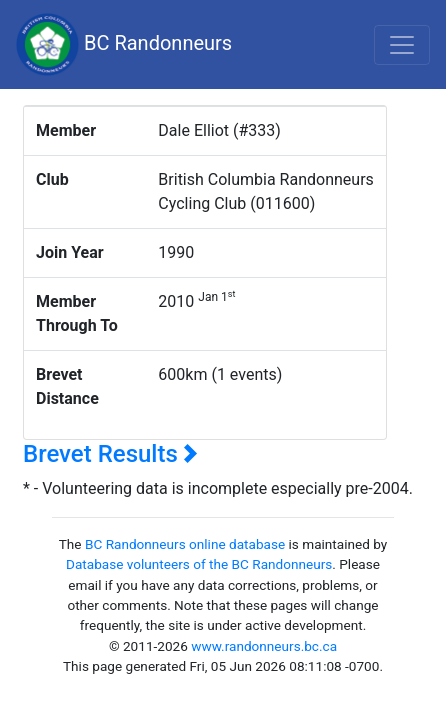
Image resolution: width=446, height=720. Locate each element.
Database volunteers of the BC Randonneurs (199, 564)
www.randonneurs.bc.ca (264, 646)
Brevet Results (110, 454)
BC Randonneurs (124, 44)
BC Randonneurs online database (185, 544)
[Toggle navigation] (402, 45)
